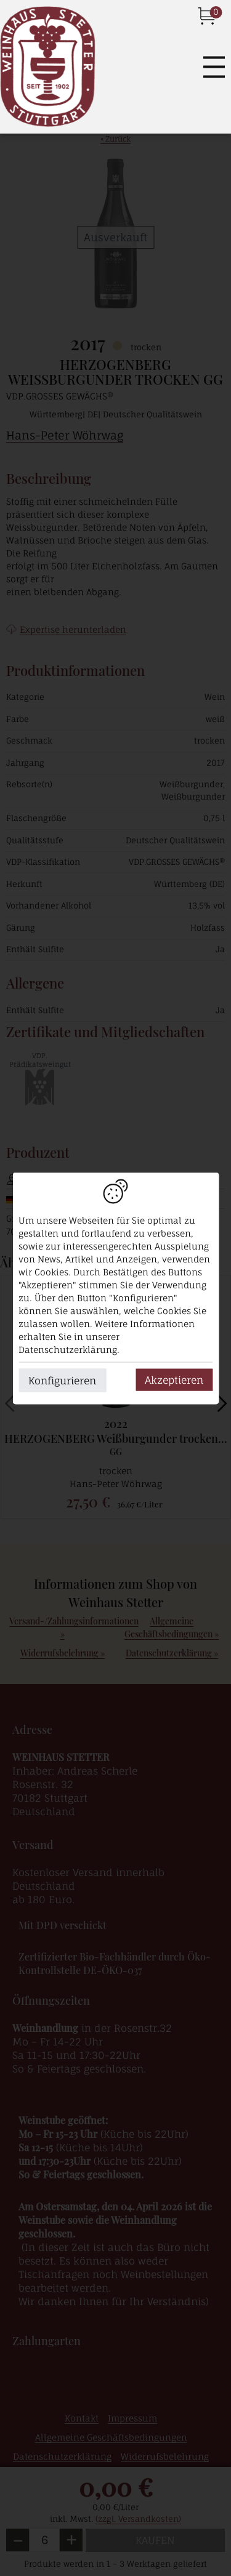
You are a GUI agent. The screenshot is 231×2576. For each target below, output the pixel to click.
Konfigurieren (62, 1380)
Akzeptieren (174, 1379)
